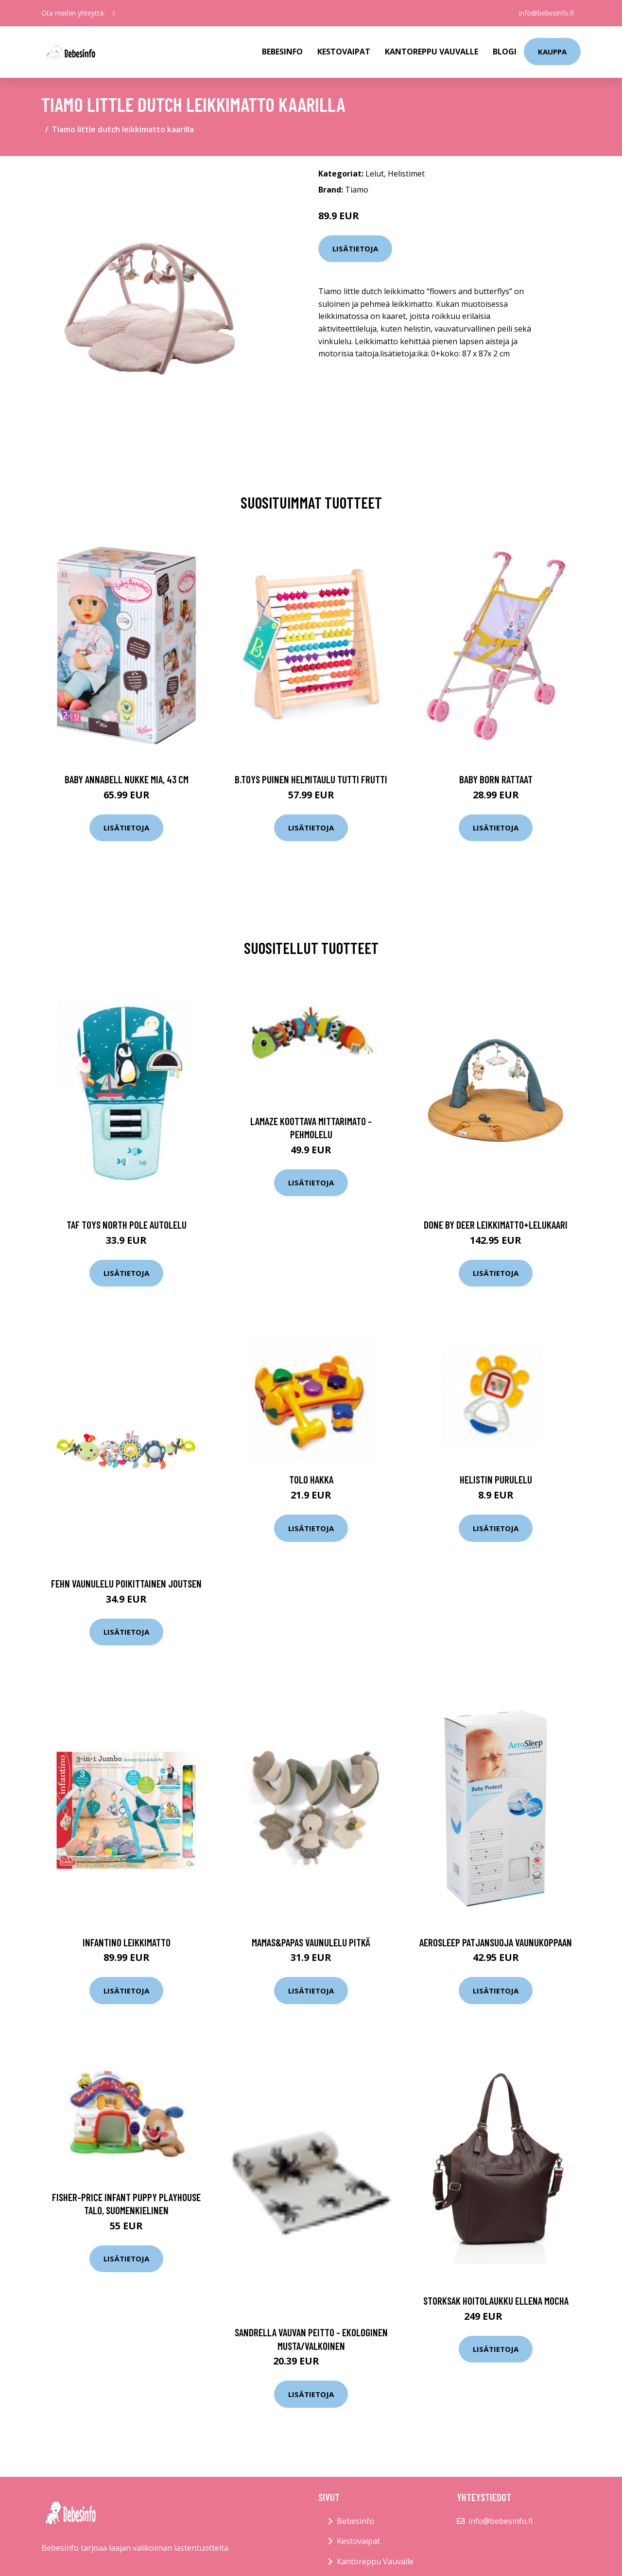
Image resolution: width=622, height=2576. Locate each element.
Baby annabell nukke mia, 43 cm (127, 779)
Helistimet (406, 173)
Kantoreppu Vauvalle (431, 51)
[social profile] (114, 13)
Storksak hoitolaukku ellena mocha (496, 2300)
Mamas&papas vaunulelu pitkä (311, 1942)
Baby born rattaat (496, 779)
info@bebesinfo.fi (545, 13)
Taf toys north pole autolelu (127, 1224)
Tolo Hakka (311, 1479)
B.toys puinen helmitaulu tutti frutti (311, 779)
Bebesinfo (282, 51)
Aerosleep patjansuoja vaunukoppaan (495, 1942)
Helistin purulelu (496, 1479)
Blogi (505, 51)
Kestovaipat (343, 51)
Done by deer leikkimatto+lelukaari (496, 1224)
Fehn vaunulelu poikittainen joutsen (126, 1583)
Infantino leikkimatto (127, 1942)
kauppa (552, 51)
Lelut (374, 173)
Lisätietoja (355, 248)
